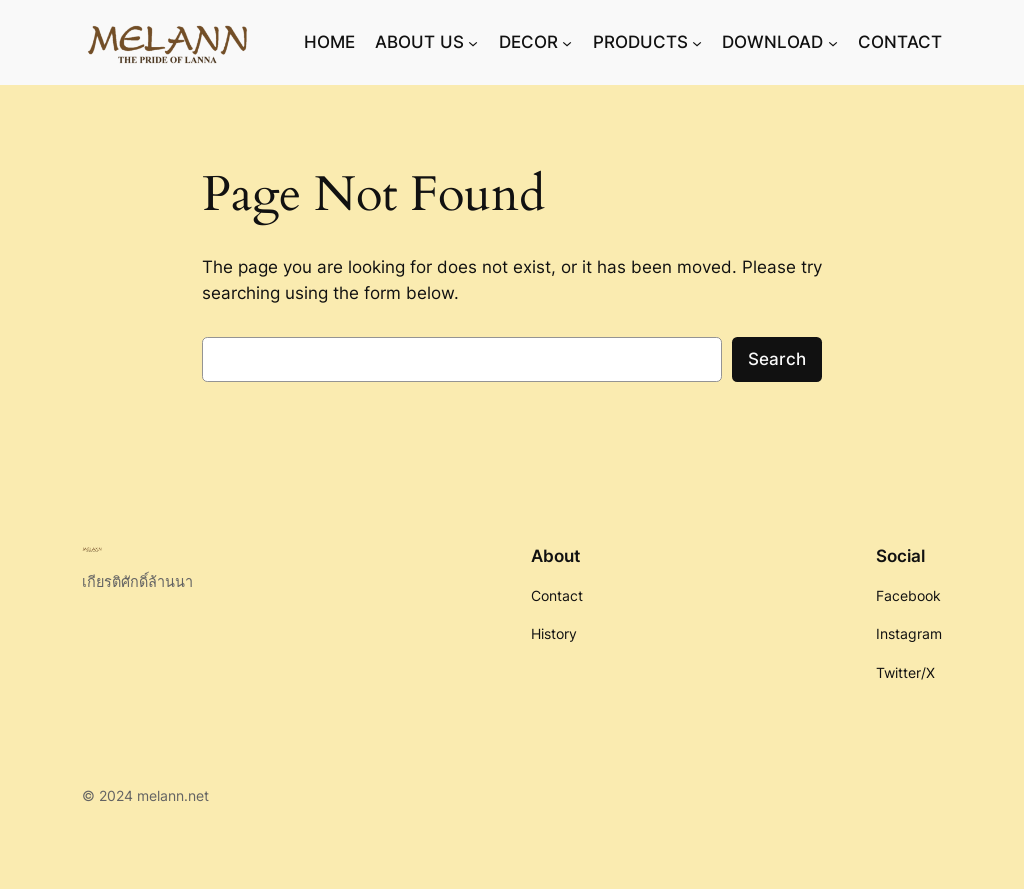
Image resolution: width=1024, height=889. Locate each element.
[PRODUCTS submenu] (697, 42)
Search (777, 359)
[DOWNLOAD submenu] (833, 42)
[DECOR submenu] (567, 42)
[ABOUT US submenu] (473, 42)
